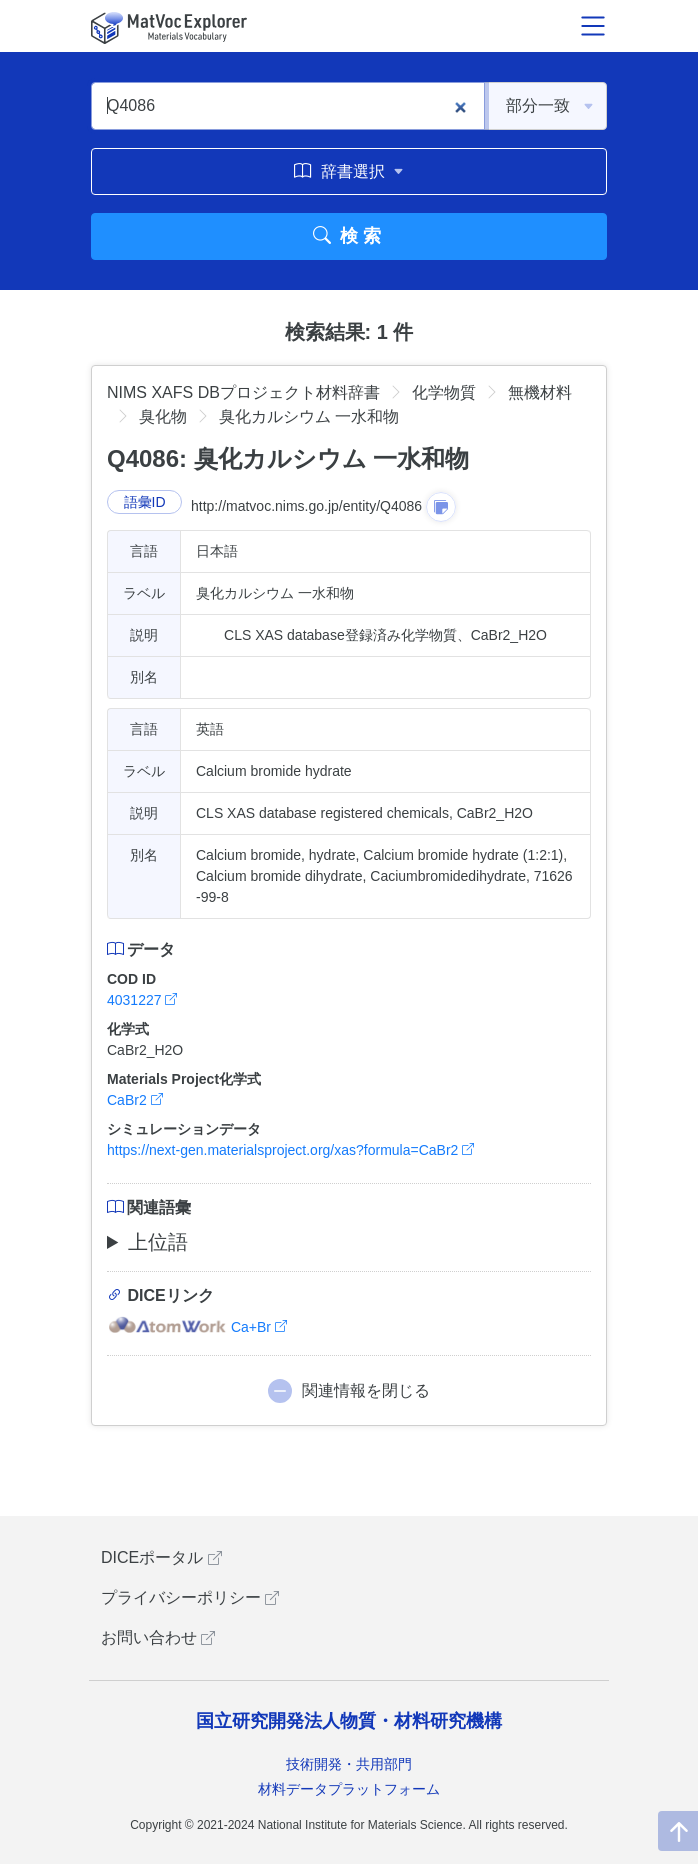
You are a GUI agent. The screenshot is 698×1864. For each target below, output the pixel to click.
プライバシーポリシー (190, 1597)
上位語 (158, 1242)
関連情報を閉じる (366, 1390)
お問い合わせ (158, 1637)
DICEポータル (161, 1557)
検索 (349, 236)
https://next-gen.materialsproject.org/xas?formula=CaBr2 (290, 1150)
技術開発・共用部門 (349, 1764)
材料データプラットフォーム (349, 1789)
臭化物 (163, 416)
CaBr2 (135, 1100)
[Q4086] (288, 106)
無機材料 (540, 392)
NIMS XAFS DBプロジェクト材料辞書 (243, 392)
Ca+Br (197, 1327)
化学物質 (444, 392)
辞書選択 (348, 171)
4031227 (142, 1000)
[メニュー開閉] (593, 26)
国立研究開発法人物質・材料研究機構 (349, 1721)
